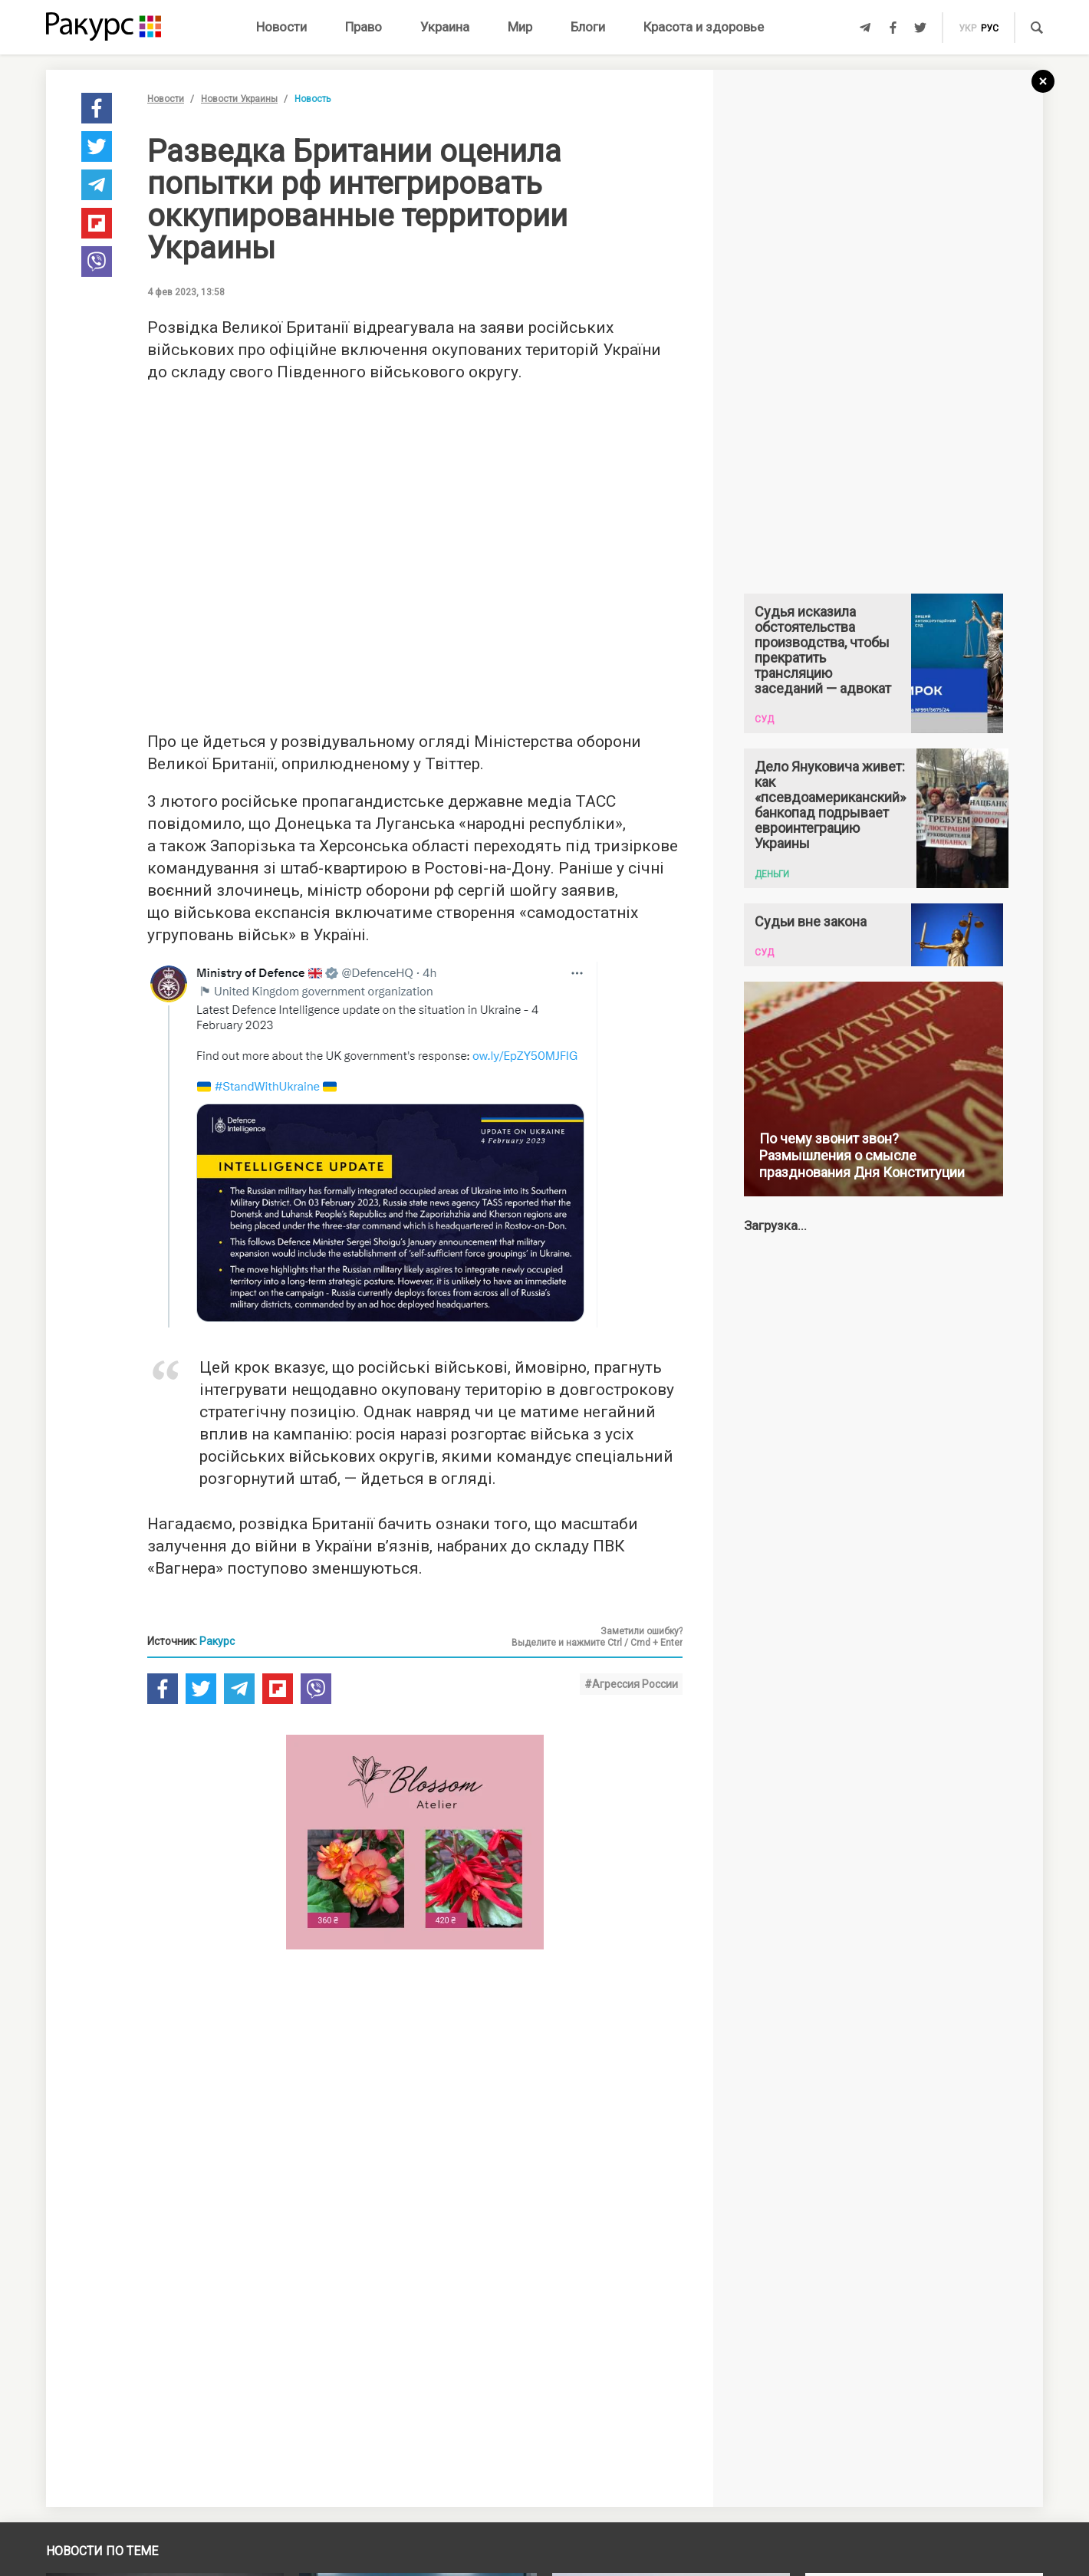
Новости (281, 27)
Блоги (588, 27)
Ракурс (217, 1641)
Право (363, 27)
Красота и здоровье (703, 27)
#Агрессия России (631, 1684)
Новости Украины (239, 99)
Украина (444, 27)
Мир (520, 27)
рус (990, 28)
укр (967, 28)
